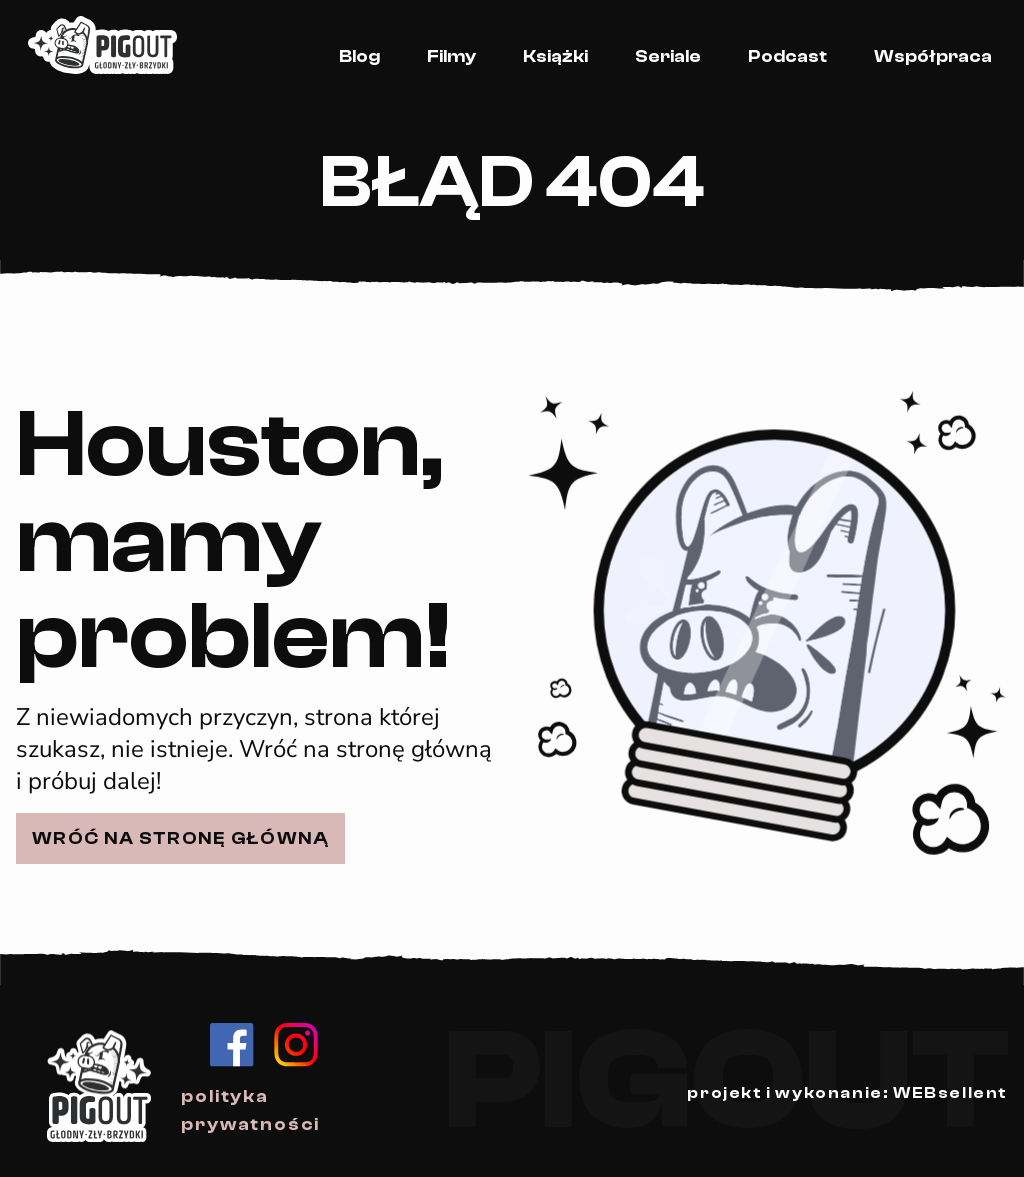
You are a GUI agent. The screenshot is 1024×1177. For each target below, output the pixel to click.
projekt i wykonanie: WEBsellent (847, 1093)
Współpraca (933, 56)
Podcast (787, 56)
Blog (359, 56)
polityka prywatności (250, 1110)
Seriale (668, 56)
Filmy (451, 56)
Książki (555, 56)
